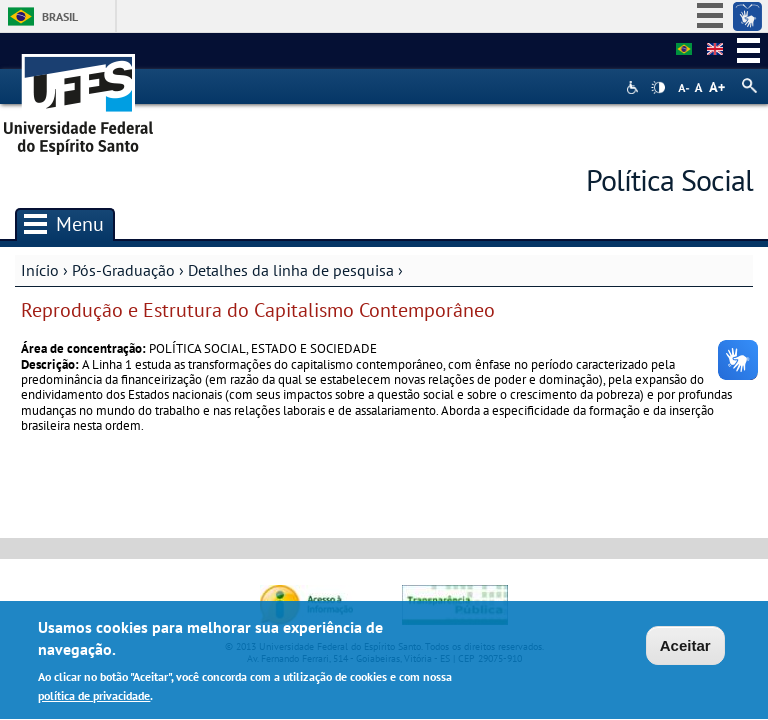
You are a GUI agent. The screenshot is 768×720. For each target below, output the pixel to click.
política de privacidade (94, 698)
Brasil (60, 16)
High (658, 88)
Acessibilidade (634, 87)
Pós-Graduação (123, 270)
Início (40, 270)
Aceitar (685, 648)
